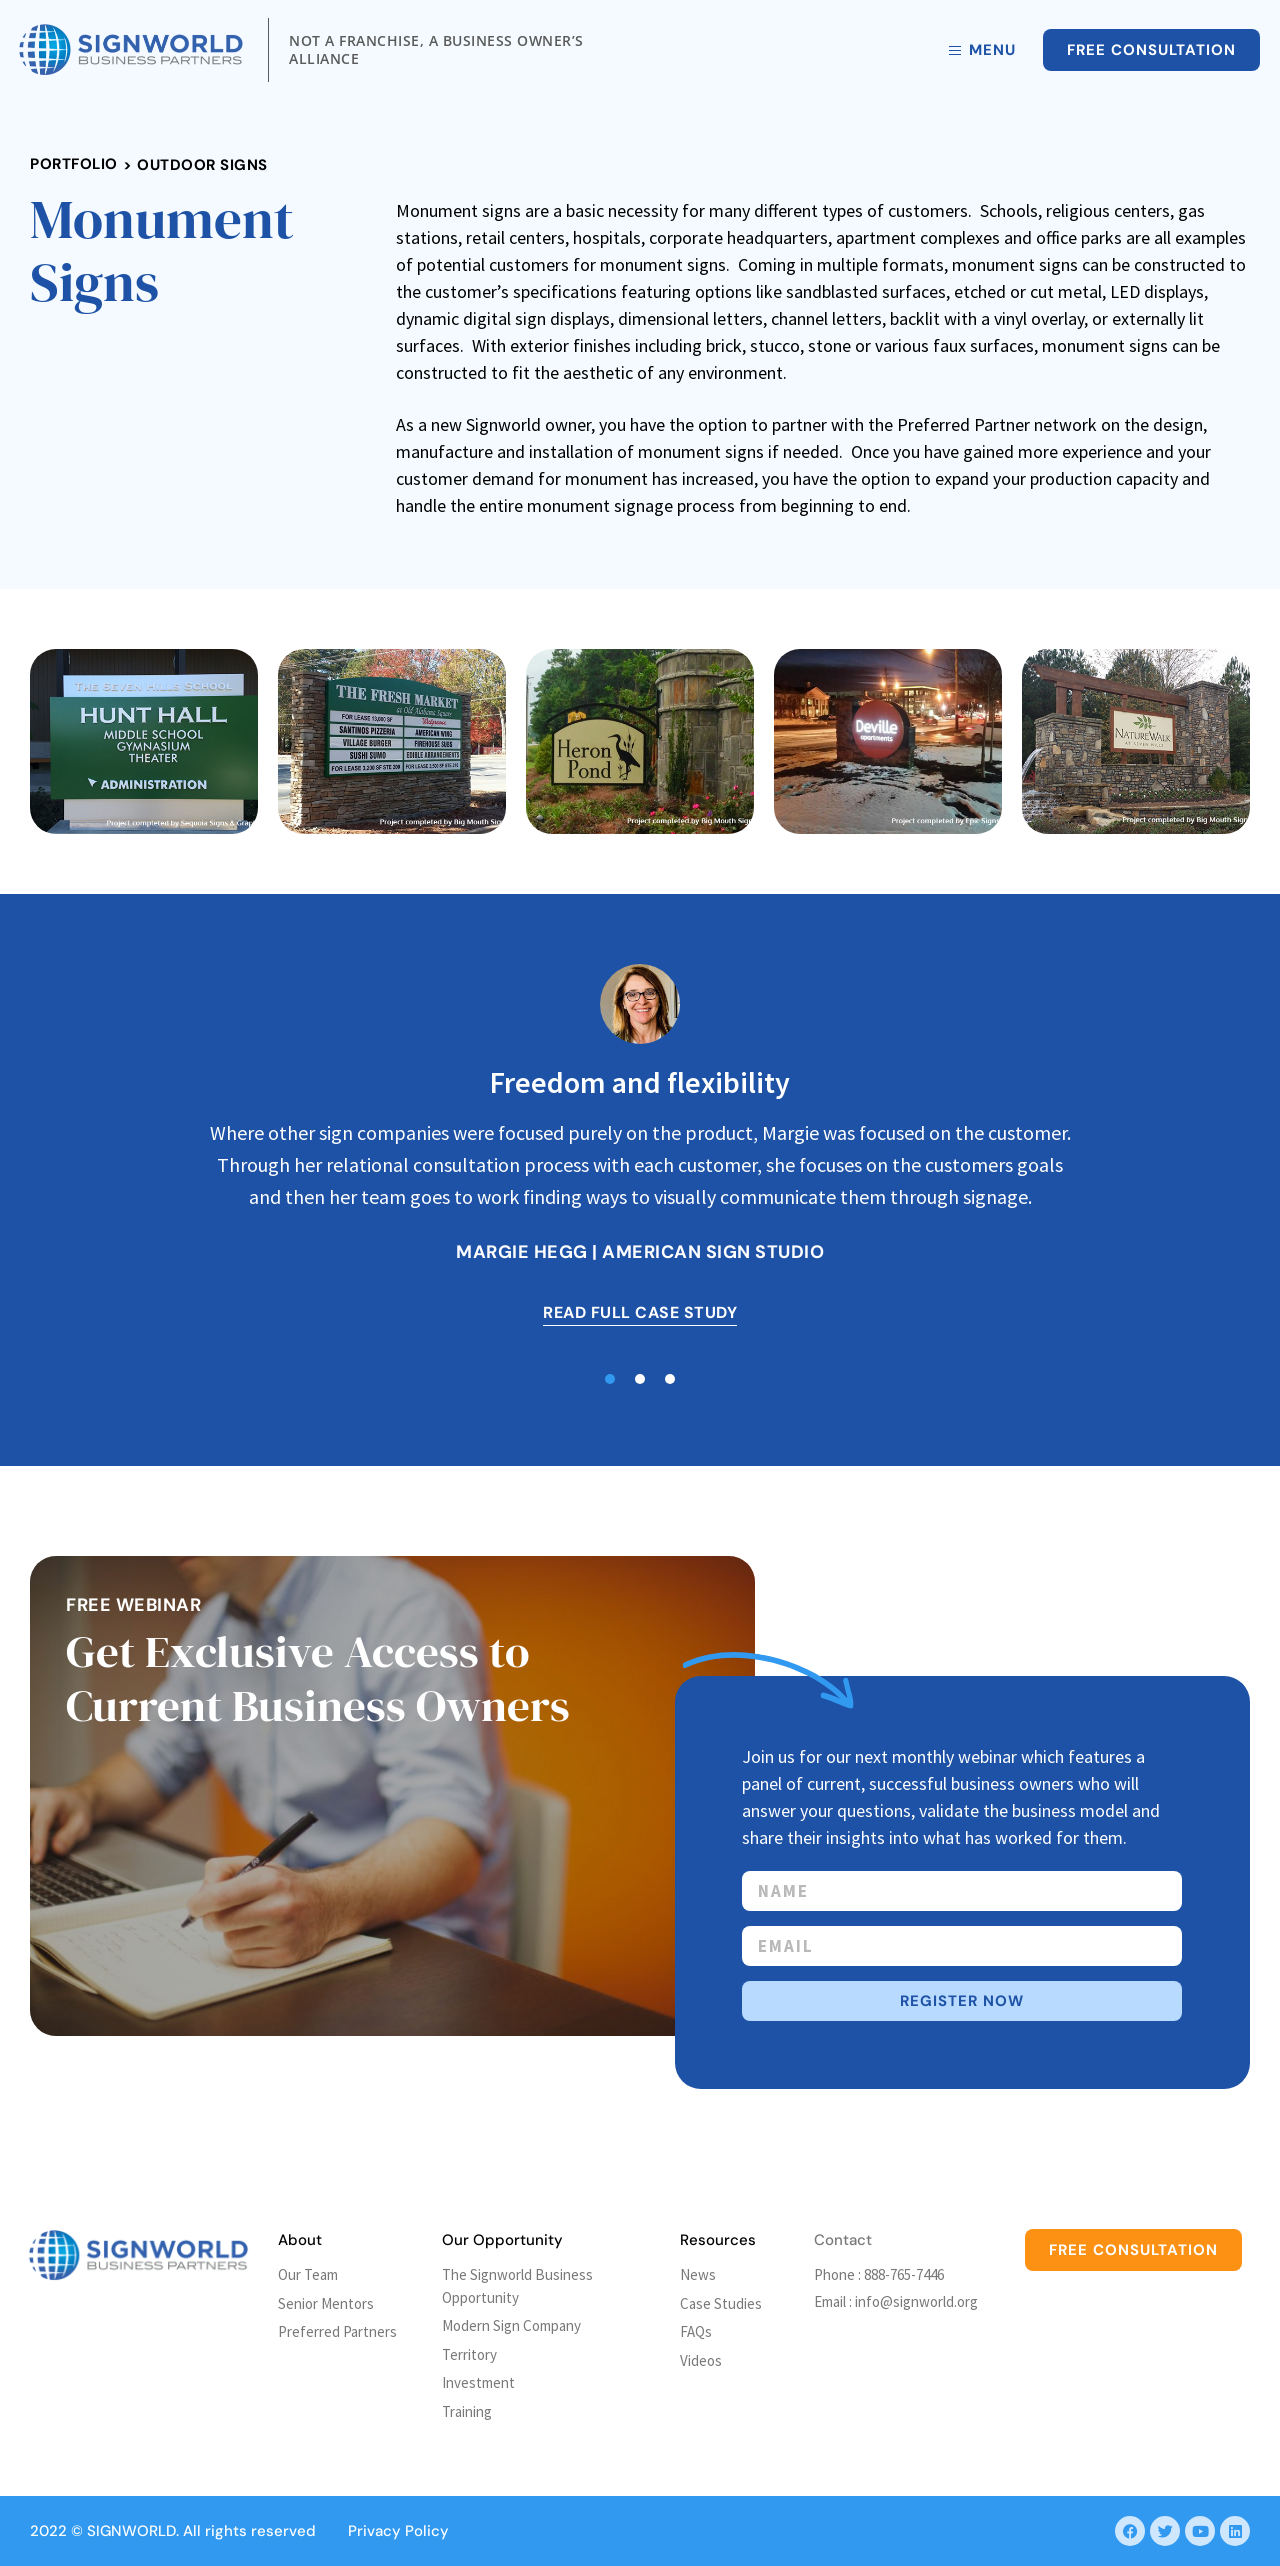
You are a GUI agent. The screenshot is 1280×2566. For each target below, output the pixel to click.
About (300, 2240)
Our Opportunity (502, 2240)
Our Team (308, 2274)
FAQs (696, 2331)
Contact (843, 2240)
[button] (610, 1379)
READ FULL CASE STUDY (640, 1312)
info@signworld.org (916, 2301)
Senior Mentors (326, 2303)
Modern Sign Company (511, 2325)
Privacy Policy (398, 2531)
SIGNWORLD (131, 2531)
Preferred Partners (337, 2331)
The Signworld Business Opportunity (517, 2286)
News (698, 2274)
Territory (469, 2354)
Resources (718, 2240)
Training (467, 2411)
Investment (478, 2382)
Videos (701, 2360)
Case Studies (721, 2303)
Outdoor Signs (202, 165)
